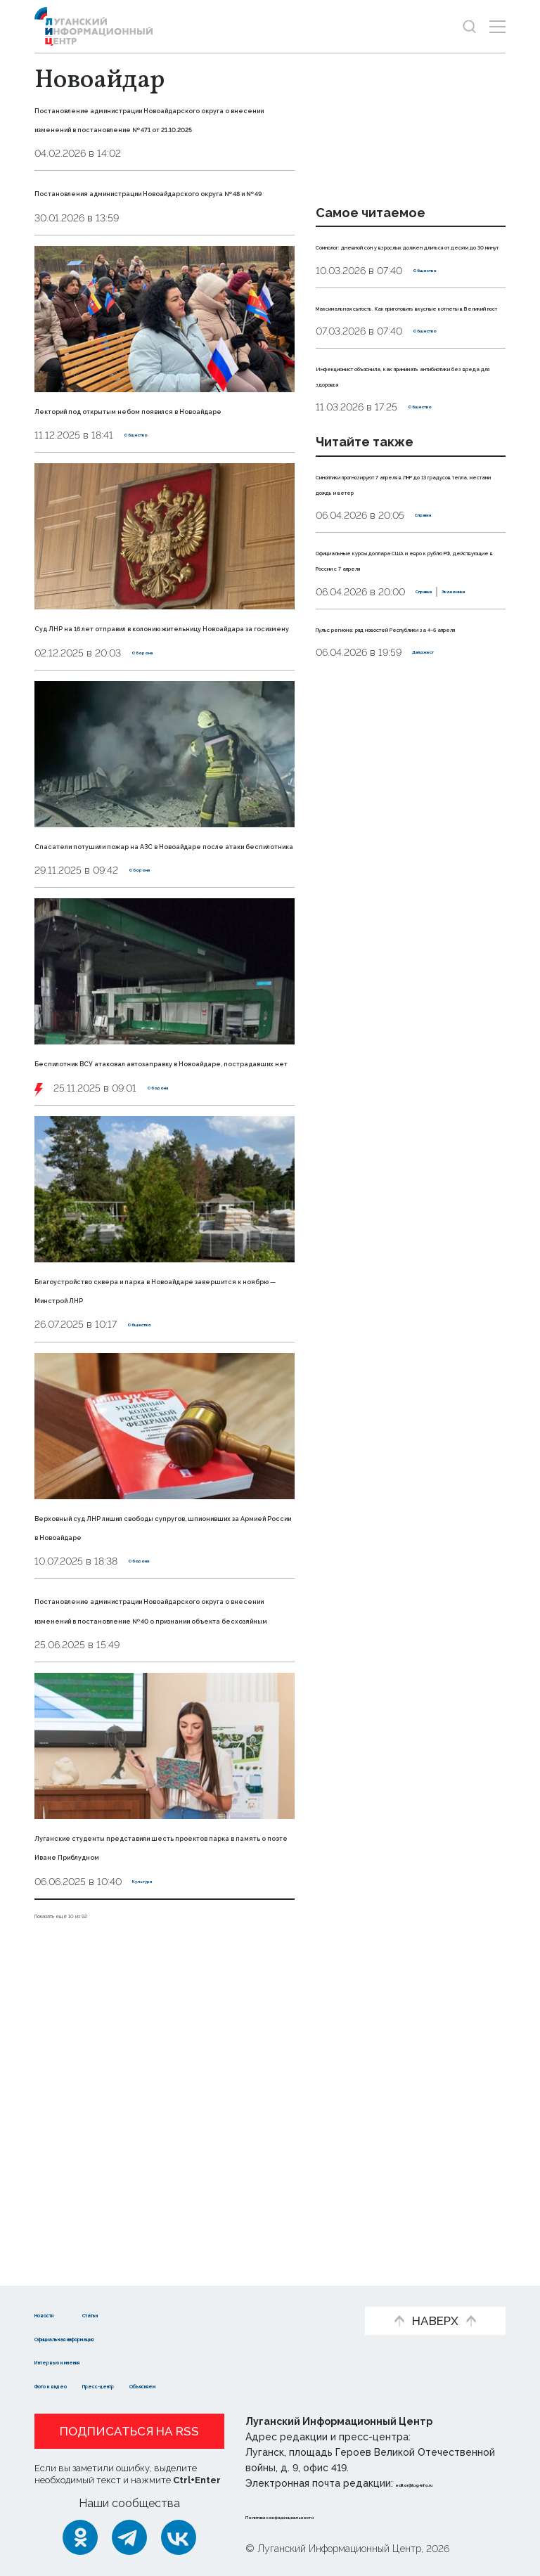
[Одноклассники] (80, 2537)
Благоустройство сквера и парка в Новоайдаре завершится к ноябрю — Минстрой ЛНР (159, 1509)
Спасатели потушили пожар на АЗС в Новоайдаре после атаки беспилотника (163, 997)
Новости (59, 2313)
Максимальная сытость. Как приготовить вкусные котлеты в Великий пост (408, 352)
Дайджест (440, 808)
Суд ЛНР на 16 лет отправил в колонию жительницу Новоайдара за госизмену (158, 741)
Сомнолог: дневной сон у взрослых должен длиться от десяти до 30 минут (405, 260)
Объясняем (258, 2384)
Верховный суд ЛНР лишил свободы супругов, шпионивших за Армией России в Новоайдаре (159, 1765)
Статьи (151, 2313)
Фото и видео (74, 2384)
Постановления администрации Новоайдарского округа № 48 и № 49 (158, 249)
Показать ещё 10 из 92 (94, 2221)
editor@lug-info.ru (443, 2483)
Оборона (154, 787)
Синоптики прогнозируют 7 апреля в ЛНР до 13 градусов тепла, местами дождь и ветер (409, 567)
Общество (151, 531)
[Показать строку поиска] (469, 26)
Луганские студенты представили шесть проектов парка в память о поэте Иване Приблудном (158, 2143)
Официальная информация (113, 2337)
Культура (156, 2188)
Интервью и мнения (92, 2361)
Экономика (398, 732)
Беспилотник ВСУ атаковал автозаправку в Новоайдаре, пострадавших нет (138, 1253)
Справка (436, 608)
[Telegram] (129, 2537)
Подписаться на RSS (129, 2431)
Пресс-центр (170, 2384)
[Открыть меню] (497, 26)
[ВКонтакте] (178, 2537)
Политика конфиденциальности (330, 2515)
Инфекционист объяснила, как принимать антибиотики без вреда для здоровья (407, 444)
